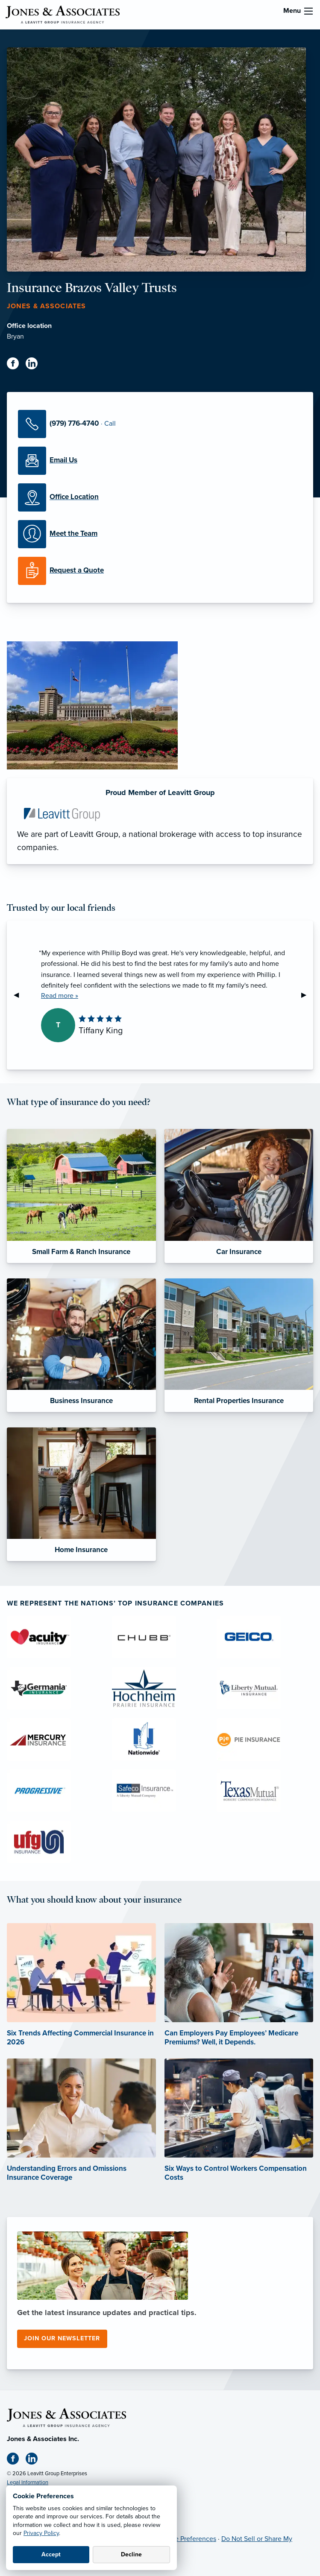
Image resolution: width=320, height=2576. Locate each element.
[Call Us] (160, 424)
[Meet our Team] (160, 534)
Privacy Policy (41, 2533)
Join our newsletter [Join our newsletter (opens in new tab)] (62, 2338)
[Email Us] (160, 461)
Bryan (15, 336)
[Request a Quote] (160, 571)
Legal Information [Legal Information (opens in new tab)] (27, 2482)
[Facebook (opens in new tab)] (16, 365)
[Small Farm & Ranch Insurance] (81, 1196)
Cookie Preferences (186, 2539)
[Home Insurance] (81, 1494)
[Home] (66, 2416)
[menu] (308, 11)
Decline (131, 2554)
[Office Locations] (160, 497)
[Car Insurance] (239, 1196)
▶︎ (307, 995)
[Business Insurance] (81, 1345)
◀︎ (20, 995)
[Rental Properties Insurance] (239, 1345)
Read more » (59, 995)
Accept (51, 2554)
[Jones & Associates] (62, 14)
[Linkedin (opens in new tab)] (35, 365)
